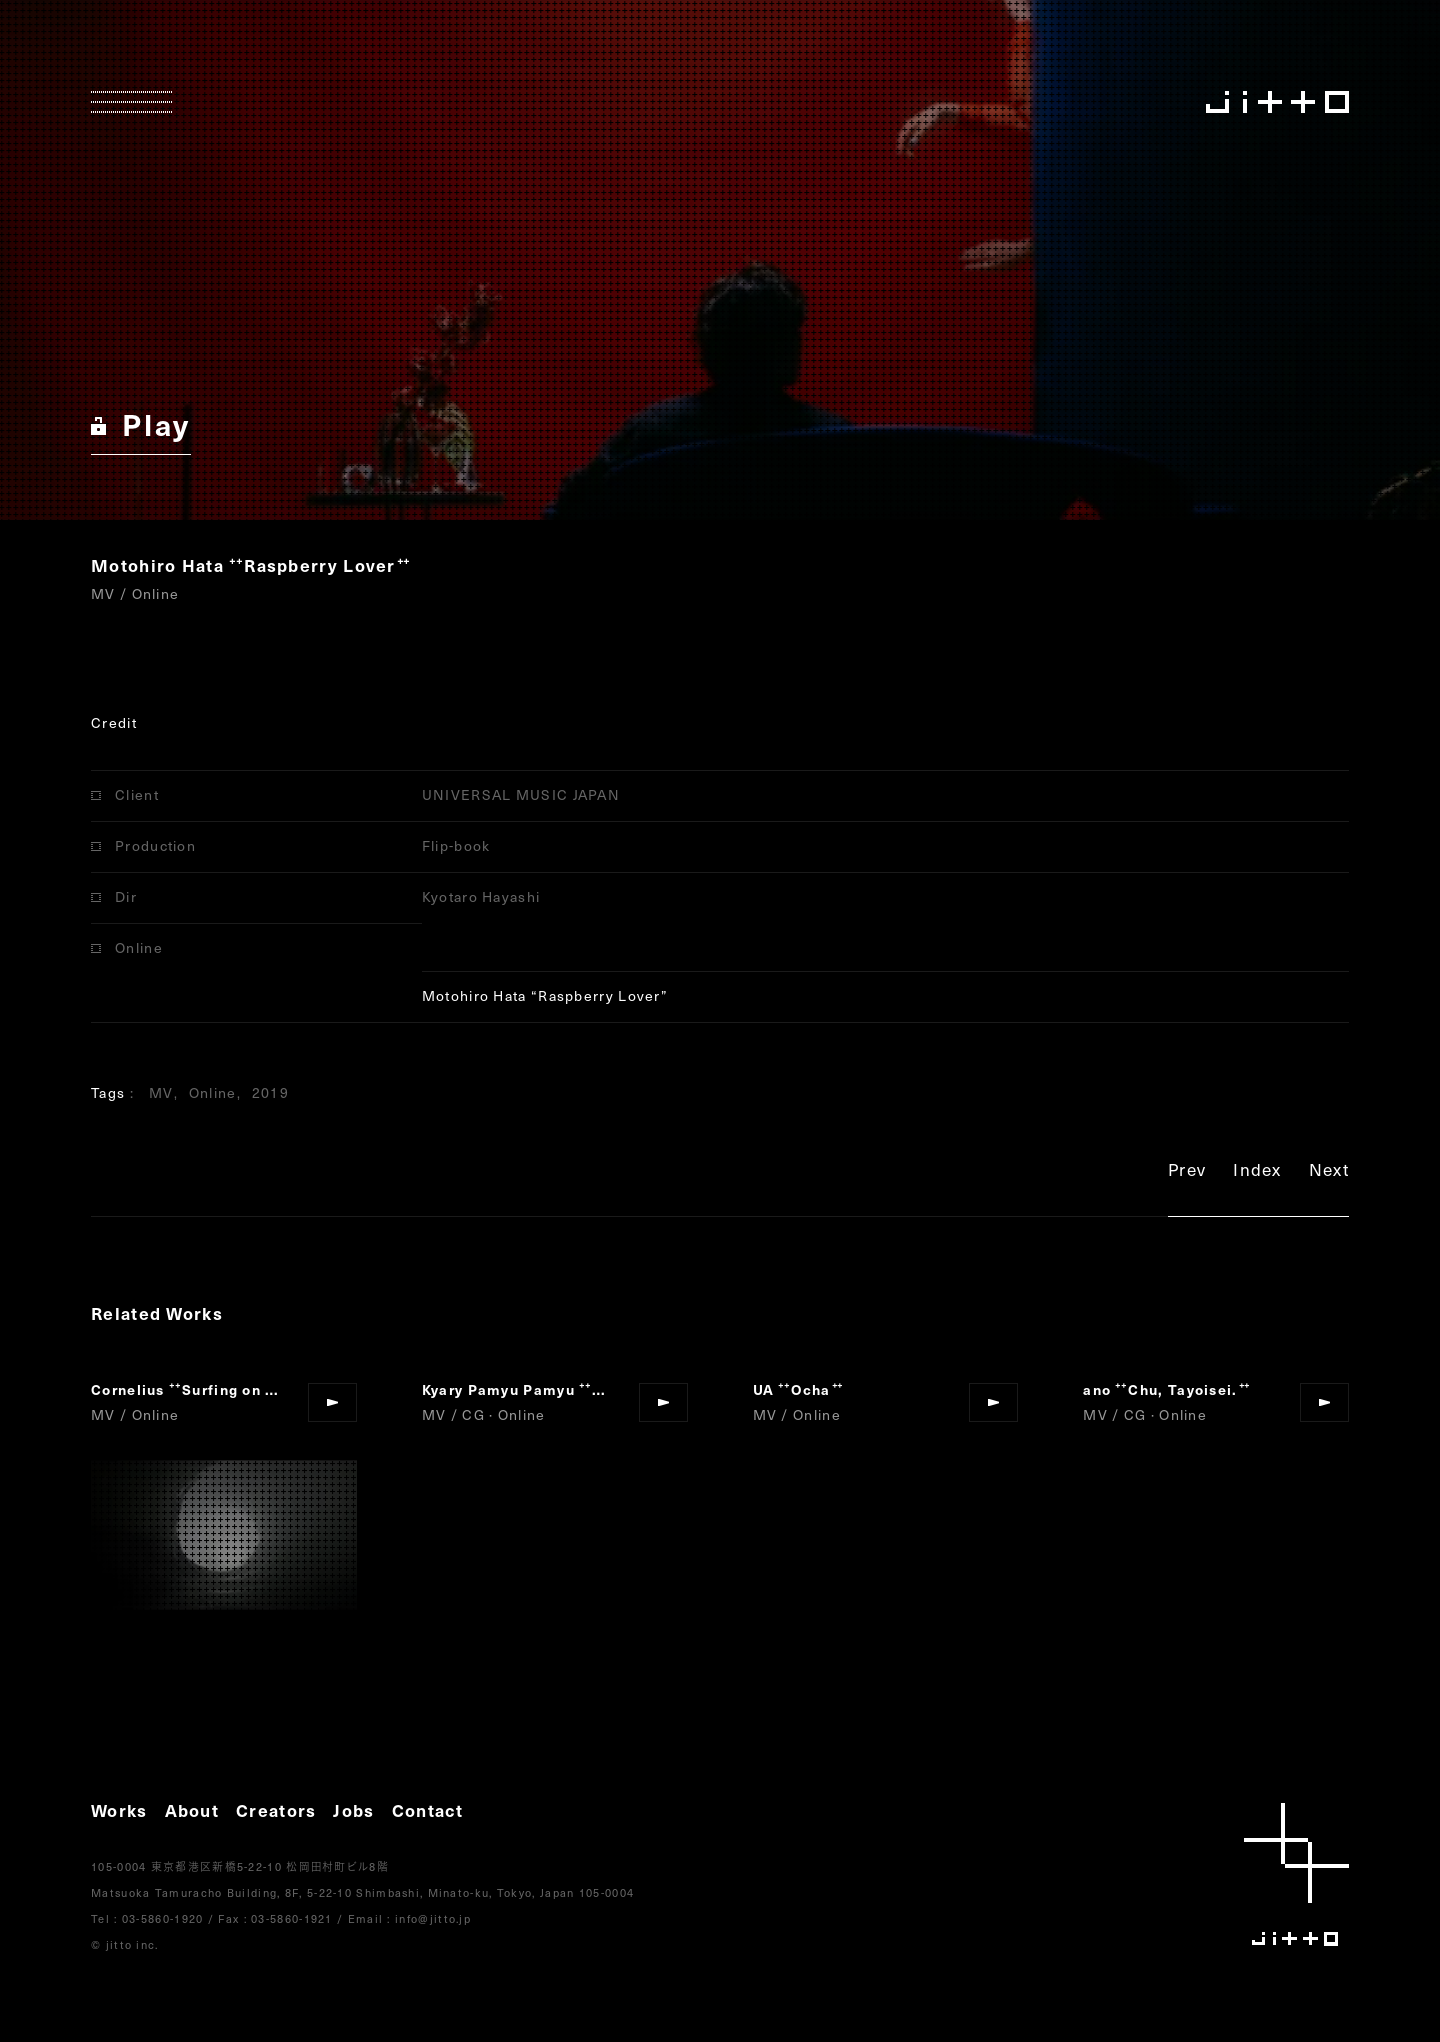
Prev (1187, 1172)
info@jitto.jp (433, 1918)
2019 (270, 1092)
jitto (1296, 1874)
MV (161, 1092)
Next (1329, 1172)
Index (1257, 1172)
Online (213, 1092)
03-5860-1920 (163, 1918)
